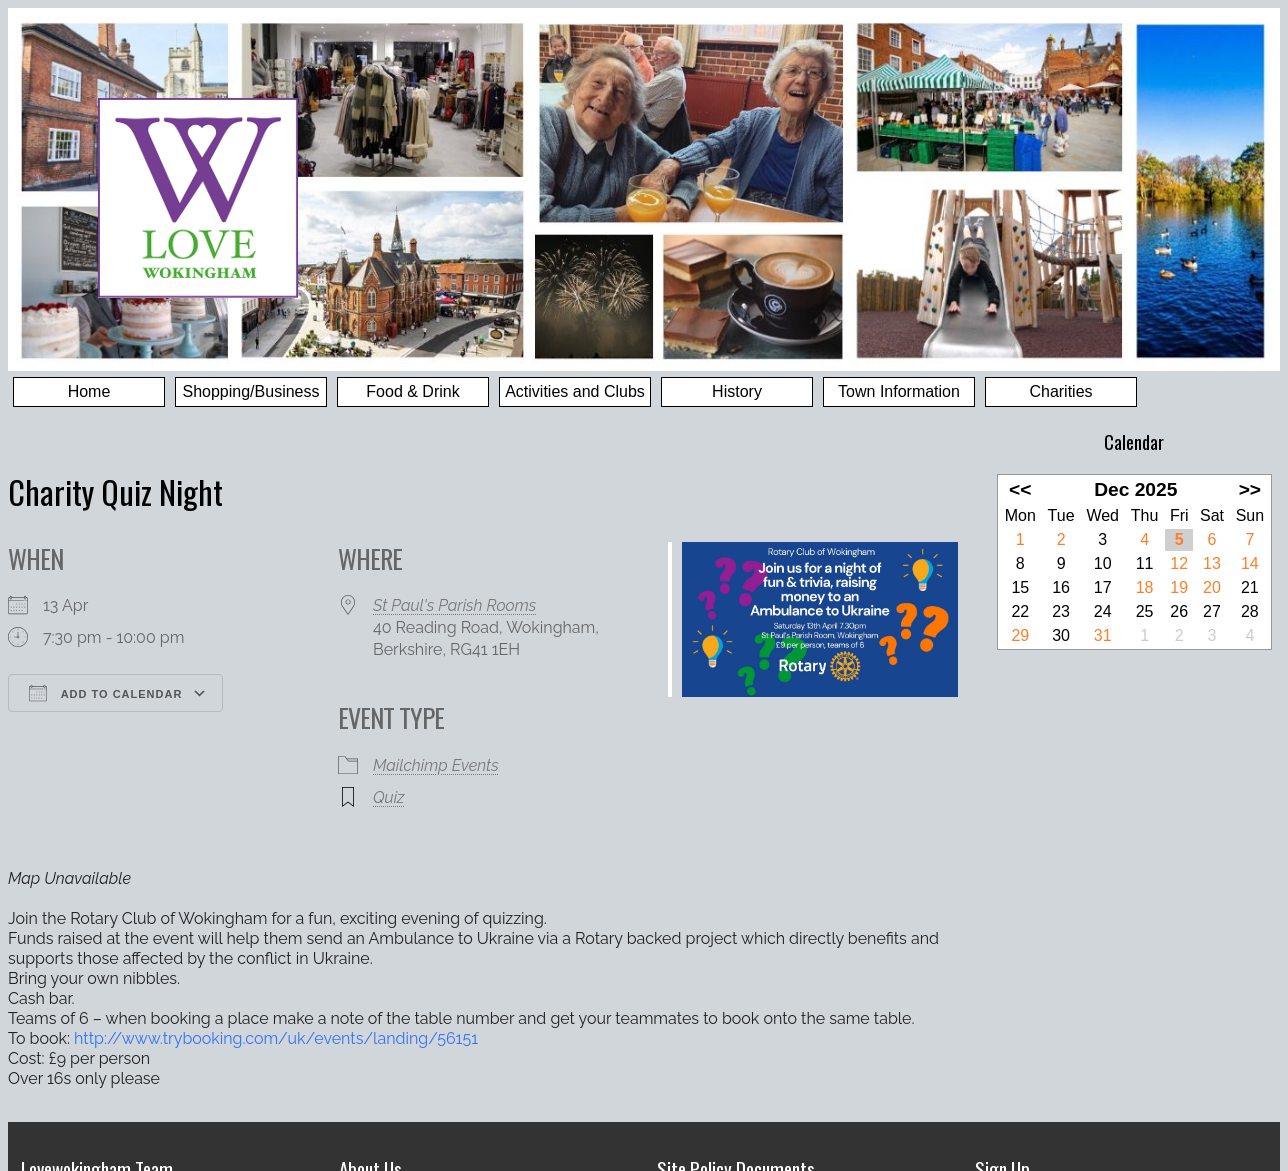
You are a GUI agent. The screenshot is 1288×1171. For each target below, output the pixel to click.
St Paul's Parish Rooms (454, 605)
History (737, 391)
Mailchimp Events (436, 765)
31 (1103, 635)
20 (1212, 587)
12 (1179, 563)
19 (1179, 587)
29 (1020, 635)
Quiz (389, 797)
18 (1145, 587)
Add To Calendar (105, 693)
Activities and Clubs (575, 391)
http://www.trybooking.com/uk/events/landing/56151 (276, 1038)
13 (1212, 563)
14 (1250, 563)
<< (1020, 489)
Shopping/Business (251, 391)
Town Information (899, 391)
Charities (1060, 391)
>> (1250, 489)
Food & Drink (412, 391)
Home (89, 391)
